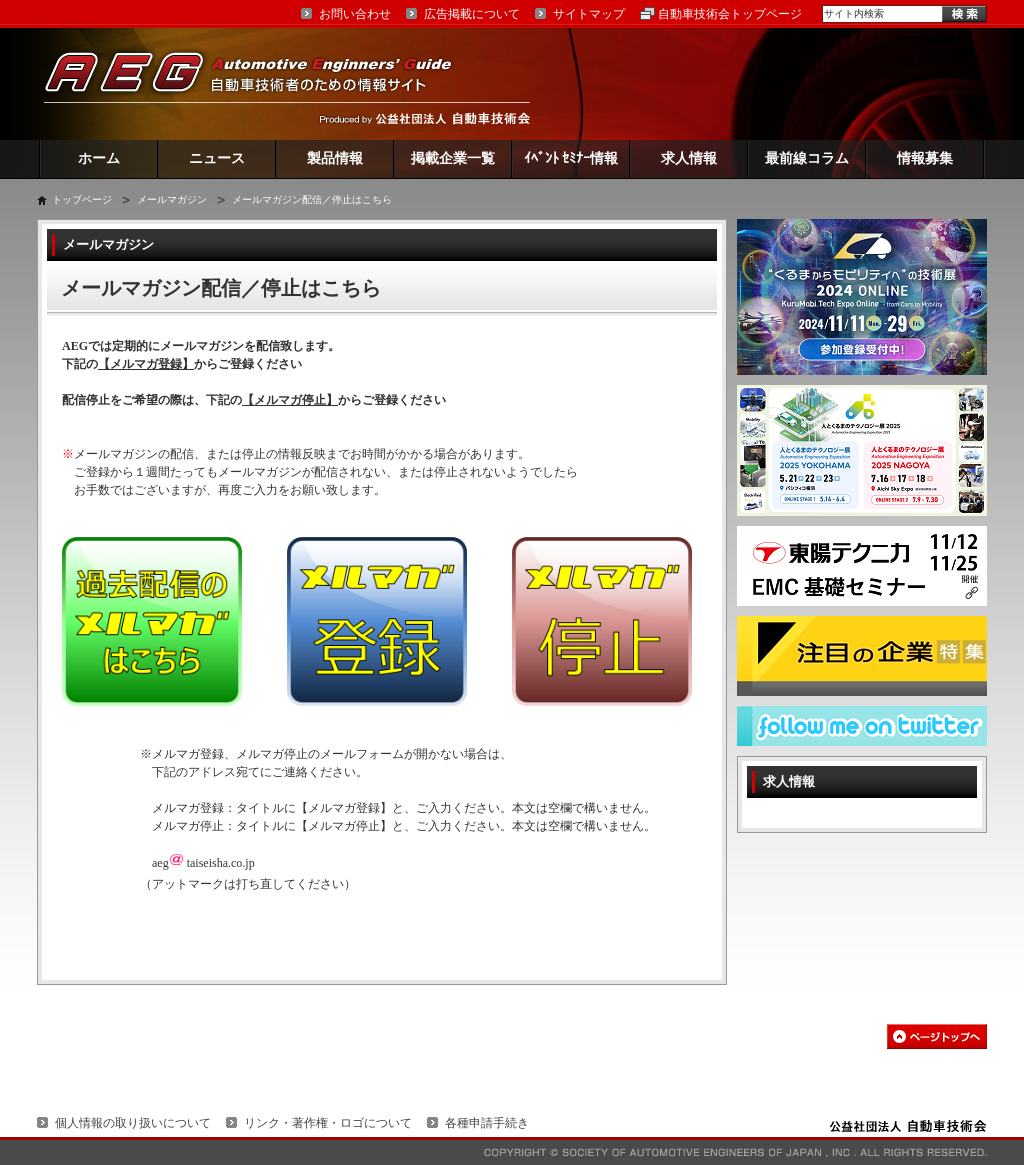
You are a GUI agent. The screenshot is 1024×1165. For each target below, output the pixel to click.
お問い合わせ (355, 14)
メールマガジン (172, 199)
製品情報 (335, 158)
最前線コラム (807, 158)
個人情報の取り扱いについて (133, 1123)
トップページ (82, 199)
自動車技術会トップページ (730, 14)
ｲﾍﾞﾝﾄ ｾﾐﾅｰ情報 (571, 158)
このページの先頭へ (937, 1036)
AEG (261, 83)
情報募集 (925, 158)
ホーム (99, 158)
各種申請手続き (487, 1123)
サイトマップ (589, 14)
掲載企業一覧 (453, 158)
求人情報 (689, 158)
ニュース (217, 158)
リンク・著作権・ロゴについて (328, 1123)
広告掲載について (472, 14)
